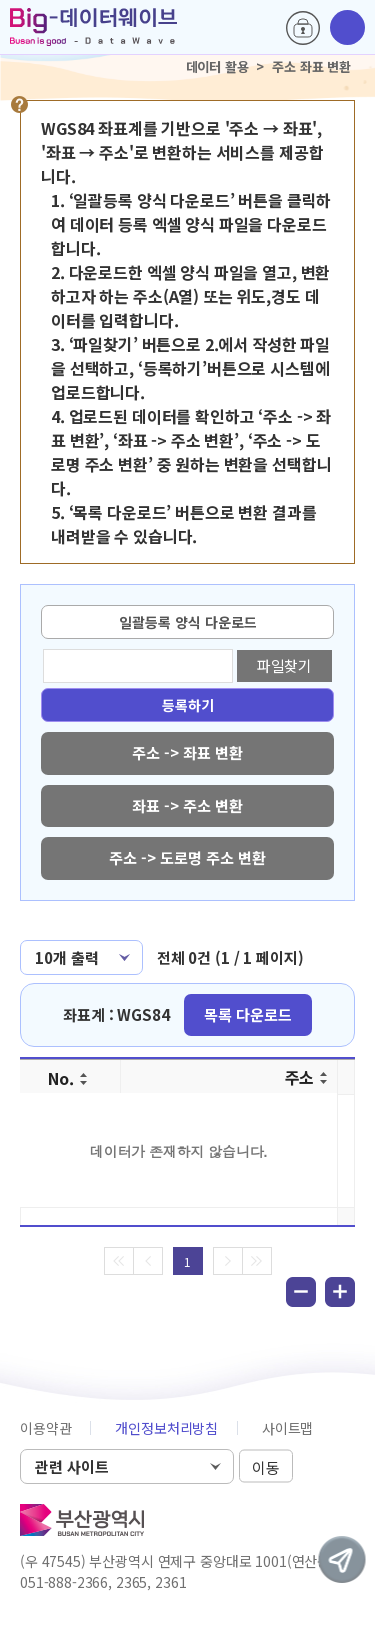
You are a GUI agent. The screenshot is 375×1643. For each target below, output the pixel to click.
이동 (266, 1467)
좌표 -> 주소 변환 (187, 805)
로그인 (303, 28)
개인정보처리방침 (166, 1428)
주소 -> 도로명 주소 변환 (187, 857)
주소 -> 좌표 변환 (187, 752)
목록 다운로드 (248, 1014)
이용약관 (45, 1428)
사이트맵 (287, 1428)
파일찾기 (284, 665)
